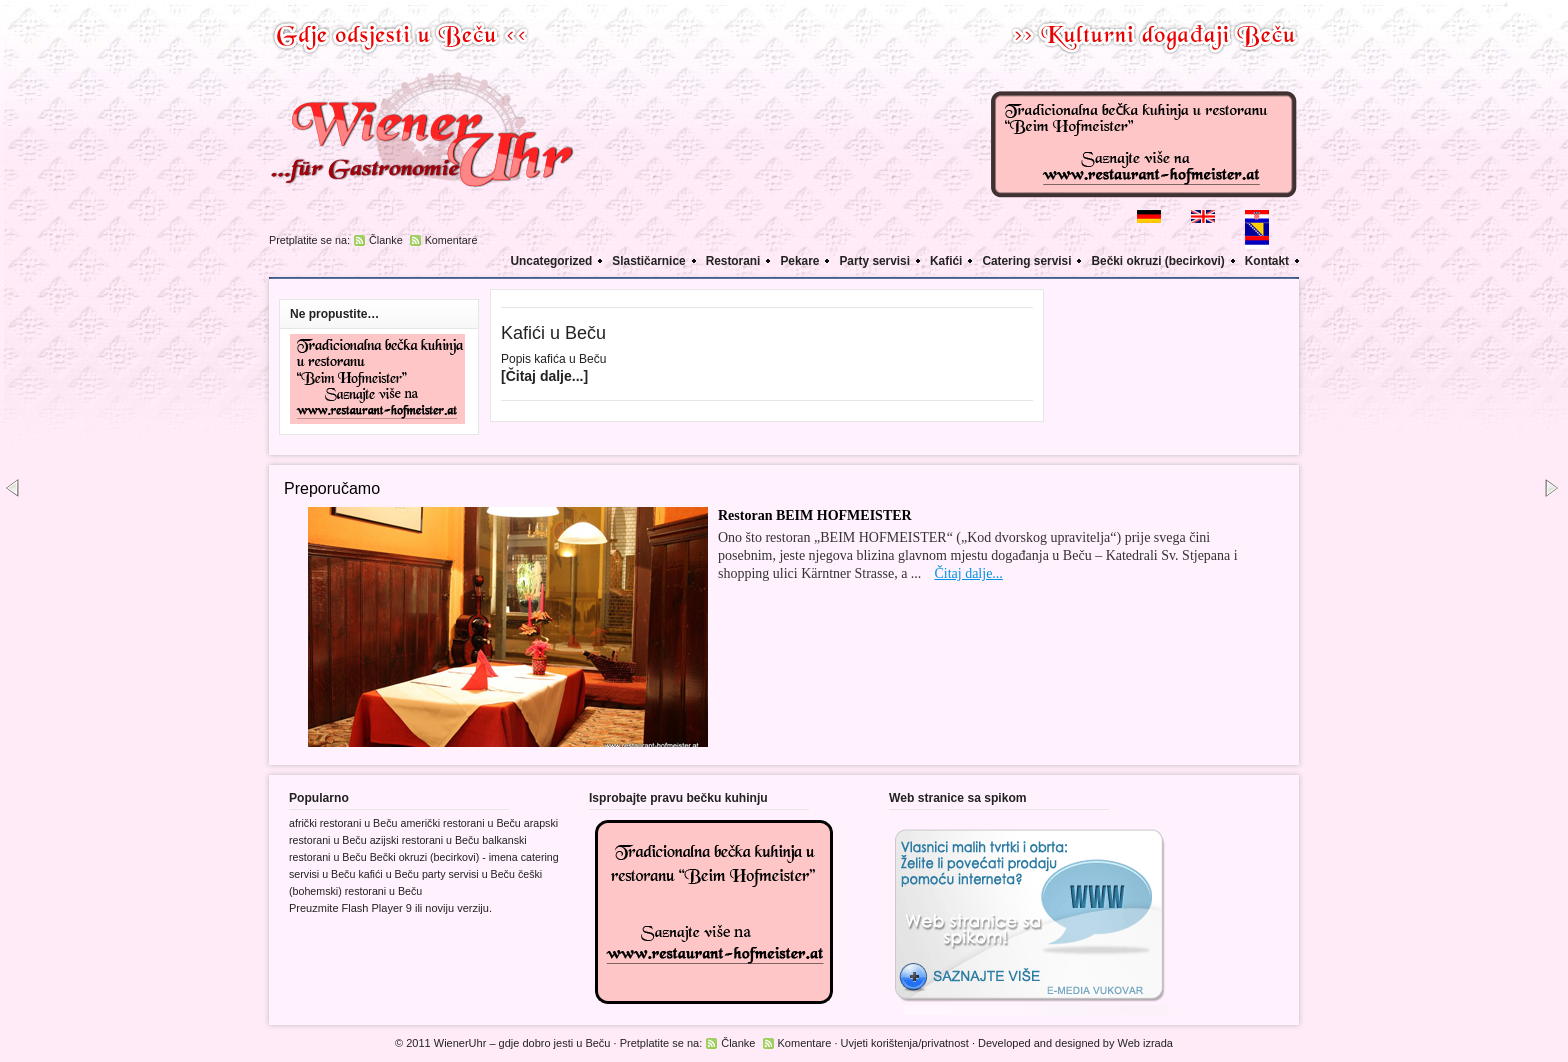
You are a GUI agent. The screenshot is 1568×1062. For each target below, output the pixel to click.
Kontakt (1267, 261)
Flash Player (372, 908)
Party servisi (874, 261)
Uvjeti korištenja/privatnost (905, 1043)
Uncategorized (552, 261)
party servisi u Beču (468, 874)
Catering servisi (1026, 261)
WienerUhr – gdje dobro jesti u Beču (522, 1043)
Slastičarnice (648, 261)
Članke (386, 240)
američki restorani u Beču (460, 823)
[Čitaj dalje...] (544, 376)
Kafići (946, 261)
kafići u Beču (388, 874)
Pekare (799, 261)
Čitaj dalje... (968, 573)
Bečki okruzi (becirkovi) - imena (444, 857)
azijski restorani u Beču (425, 840)
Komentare (451, 240)
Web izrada (1145, 1043)
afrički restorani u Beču (343, 823)
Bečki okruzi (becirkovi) (1157, 261)
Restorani (733, 261)
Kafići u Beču (553, 333)
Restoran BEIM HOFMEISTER (815, 515)
